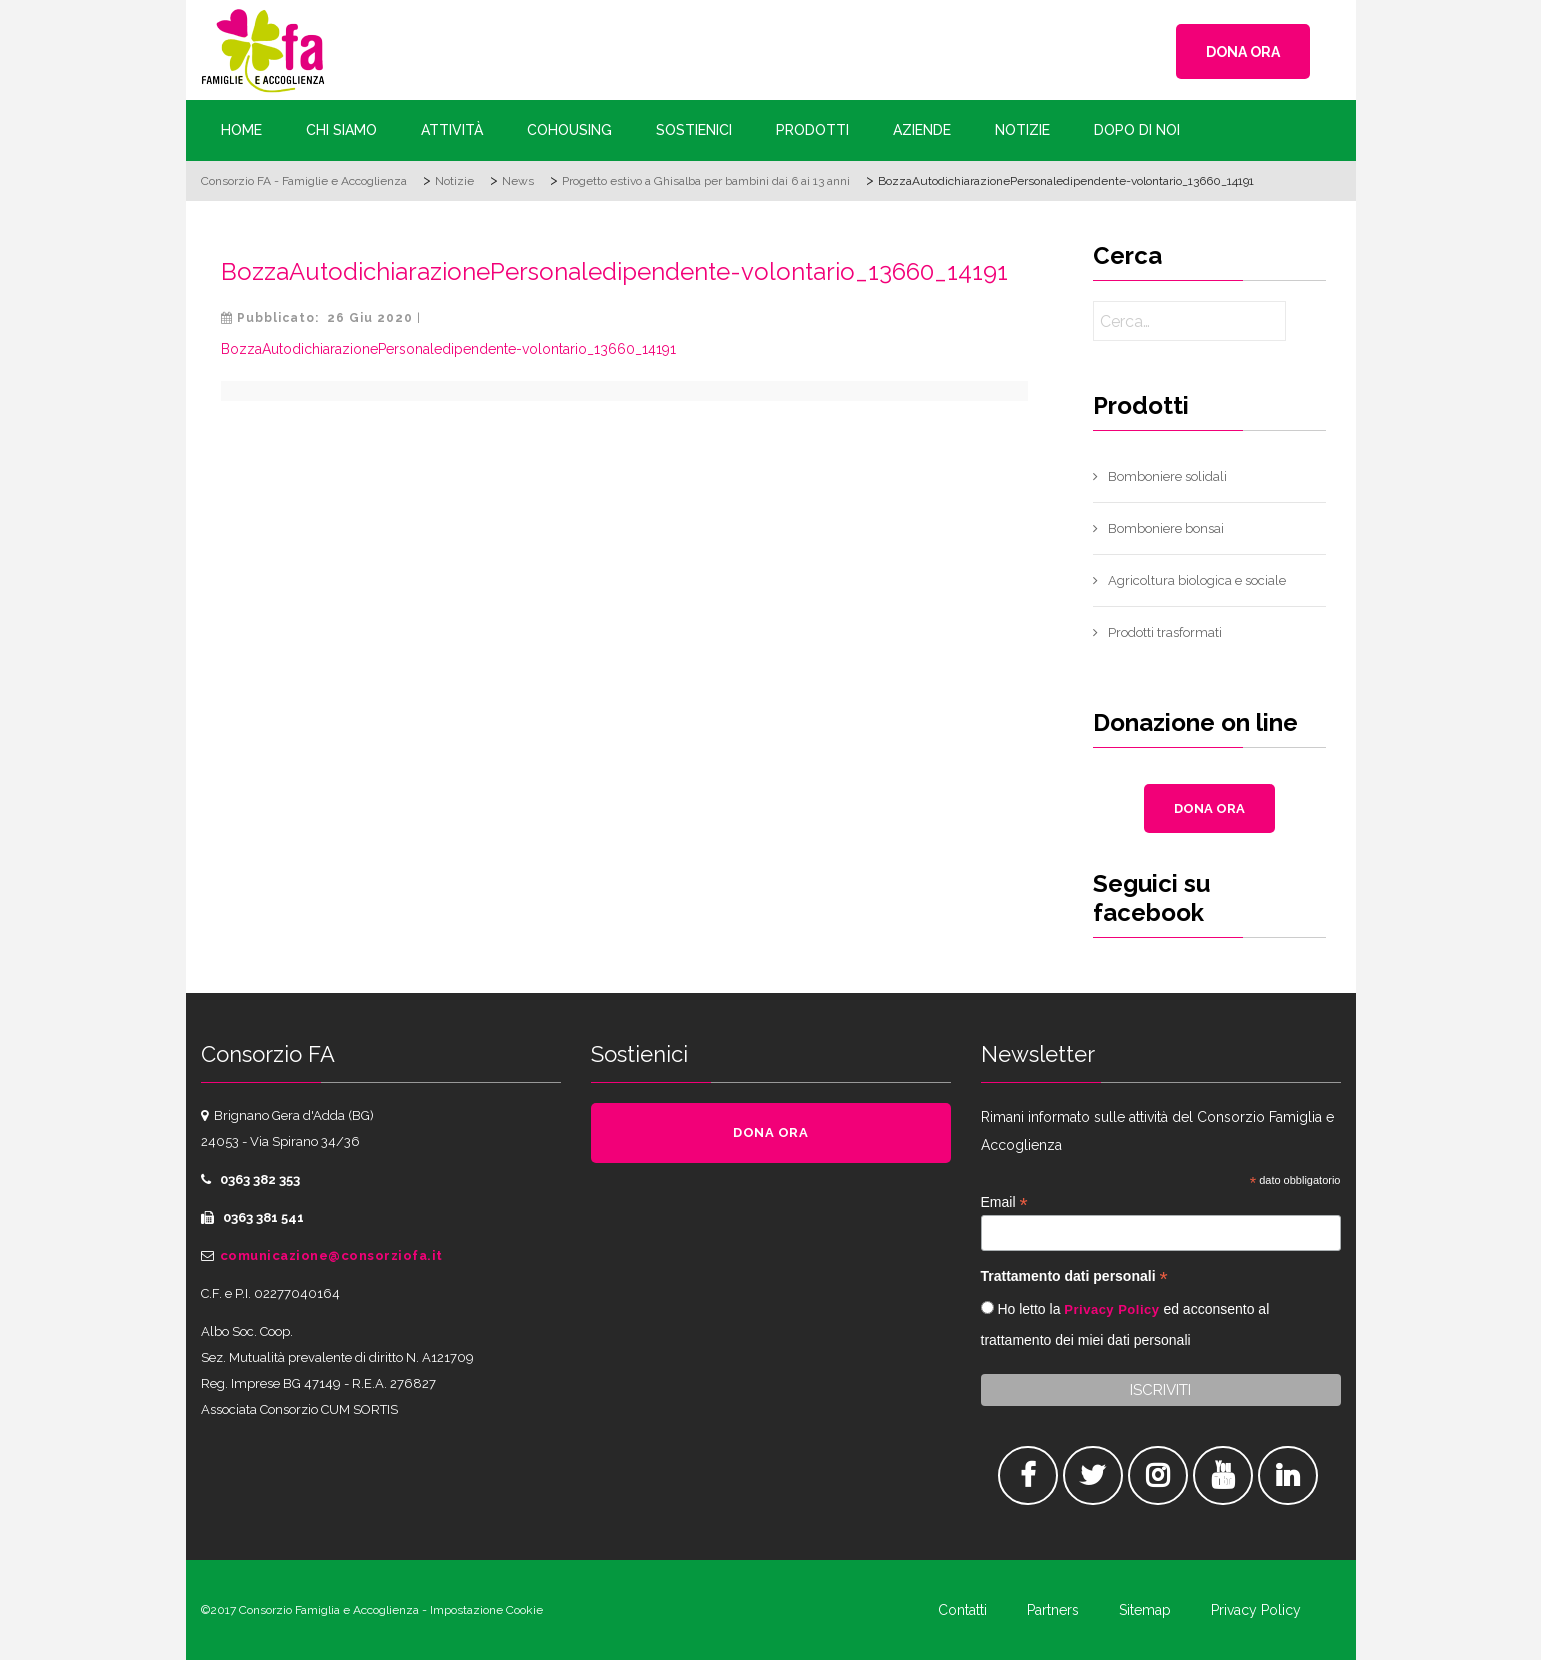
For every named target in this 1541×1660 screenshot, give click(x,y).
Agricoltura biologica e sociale (1197, 580)
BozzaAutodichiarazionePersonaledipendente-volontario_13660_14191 (614, 271)
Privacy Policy (1111, 1309)
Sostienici (694, 130)
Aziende (922, 130)
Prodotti (812, 130)
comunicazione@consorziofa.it (331, 1255)
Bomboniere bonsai (1166, 528)
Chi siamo (341, 130)
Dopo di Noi (1137, 130)
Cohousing (569, 130)
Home (241, 130)
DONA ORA (1243, 52)
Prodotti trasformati (1165, 632)
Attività (452, 130)
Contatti (962, 1610)
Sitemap (1145, 1610)
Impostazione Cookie (486, 1610)
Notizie (1022, 130)
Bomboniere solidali (1167, 476)
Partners (1053, 1610)
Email (1004, 1202)
